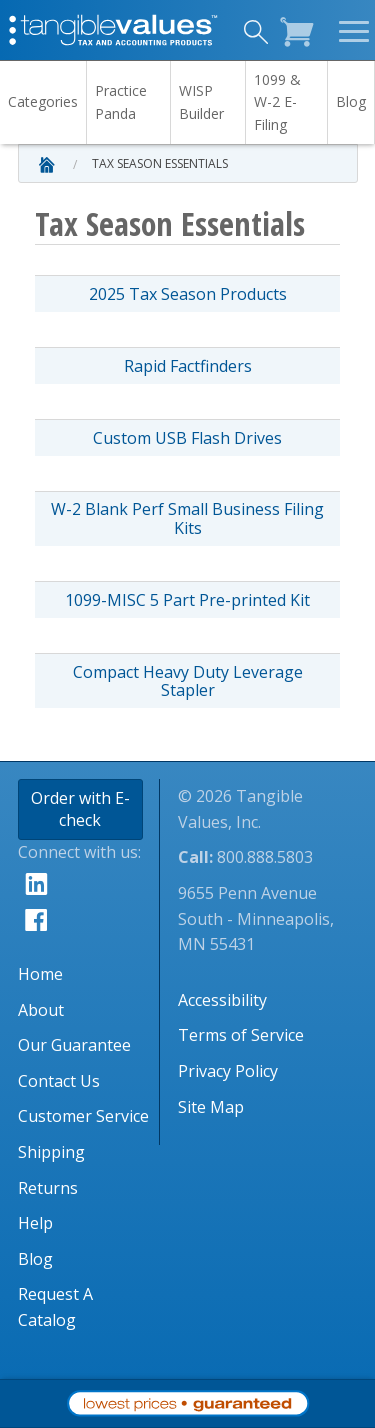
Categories (43, 101)
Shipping (51, 1152)
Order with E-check (80, 809)
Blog (351, 101)
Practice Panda (121, 101)
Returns (48, 1188)
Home (40, 974)
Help (35, 1223)
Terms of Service (241, 1035)
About (41, 1010)
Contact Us (59, 1081)
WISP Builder (201, 101)
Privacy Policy (228, 1071)
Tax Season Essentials (160, 163)
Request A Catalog (55, 1307)
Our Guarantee (74, 1045)
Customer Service (83, 1116)
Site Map (211, 1107)
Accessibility (222, 1000)
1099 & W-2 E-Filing (277, 102)
